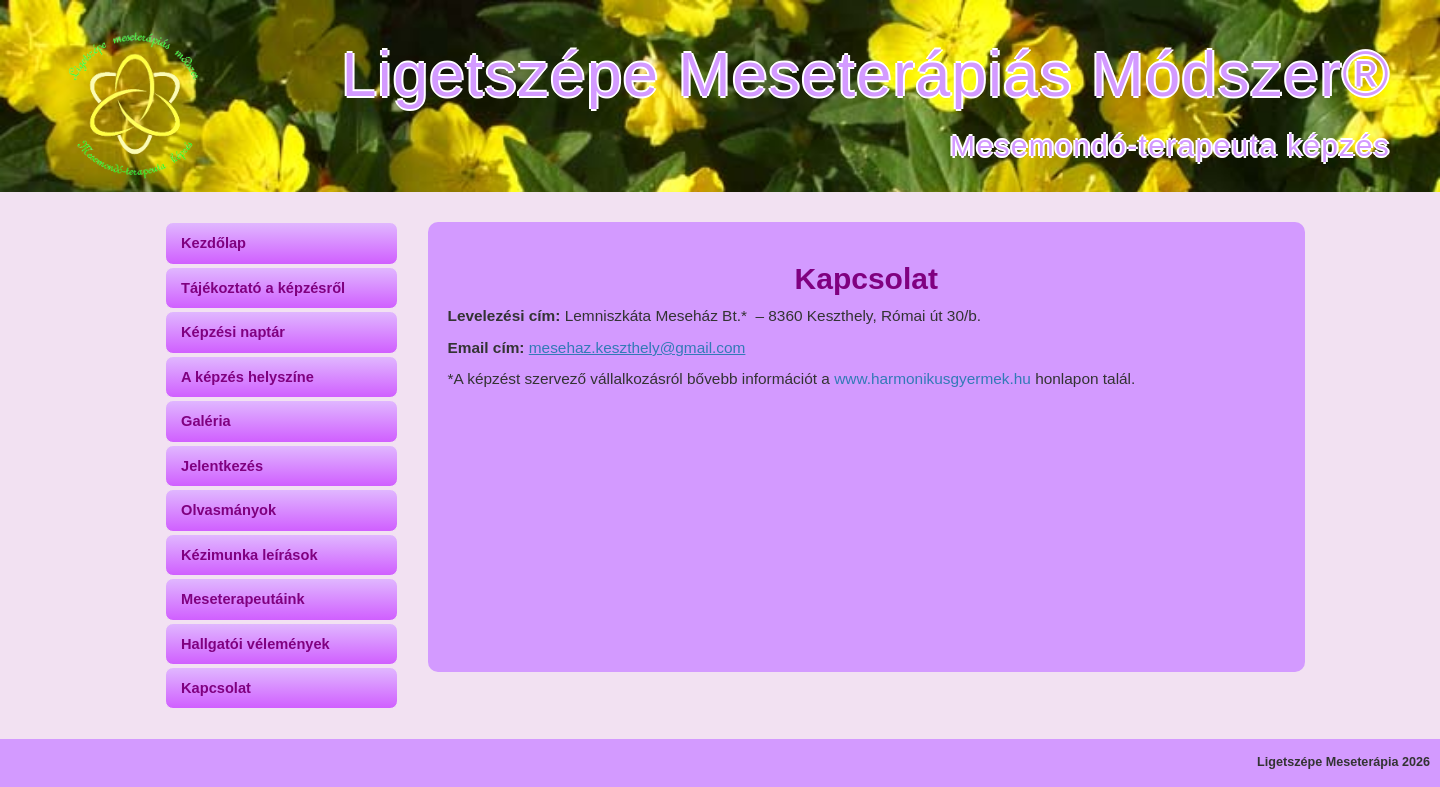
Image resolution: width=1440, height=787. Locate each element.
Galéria (206, 421)
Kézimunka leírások (249, 555)
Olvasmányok (228, 510)
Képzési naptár (233, 332)
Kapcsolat (216, 688)
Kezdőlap (213, 243)
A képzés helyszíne (247, 377)
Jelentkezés (222, 466)
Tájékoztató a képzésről (263, 288)
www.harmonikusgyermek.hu (932, 378)
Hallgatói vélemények (255, 644)
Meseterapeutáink (243, 599)
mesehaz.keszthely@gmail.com (637, 347)
